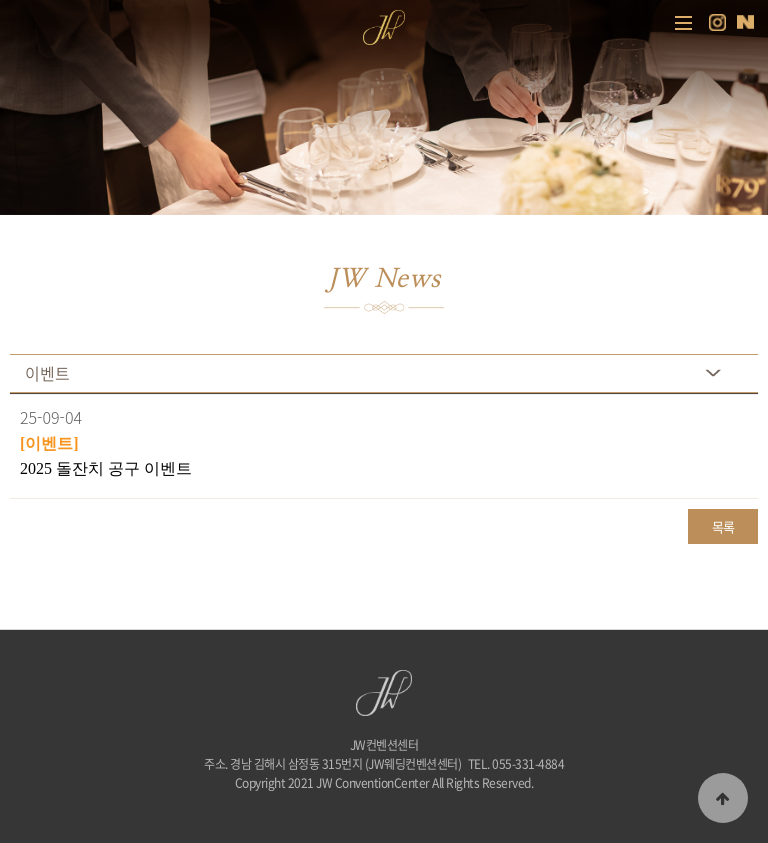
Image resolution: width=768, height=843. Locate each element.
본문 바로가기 (0, 0)
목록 (723, 526)
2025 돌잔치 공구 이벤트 (106, 468)
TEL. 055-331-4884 (516, 764)
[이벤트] (49, 443)
